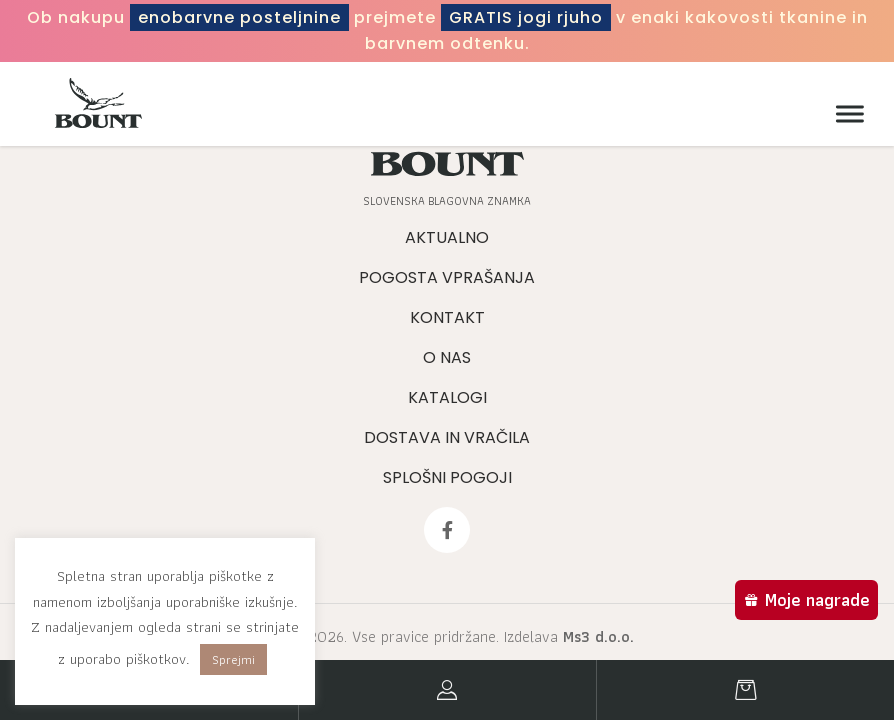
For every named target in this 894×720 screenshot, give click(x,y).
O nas (447, 357)
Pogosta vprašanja (447, 277)
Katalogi (447, 397)
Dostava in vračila (447, 437)
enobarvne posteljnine (239, 17)
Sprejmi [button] (233, 659)
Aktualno (447, 237)
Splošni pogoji (447, 477)
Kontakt (447, 317)
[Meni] (845, 114)
